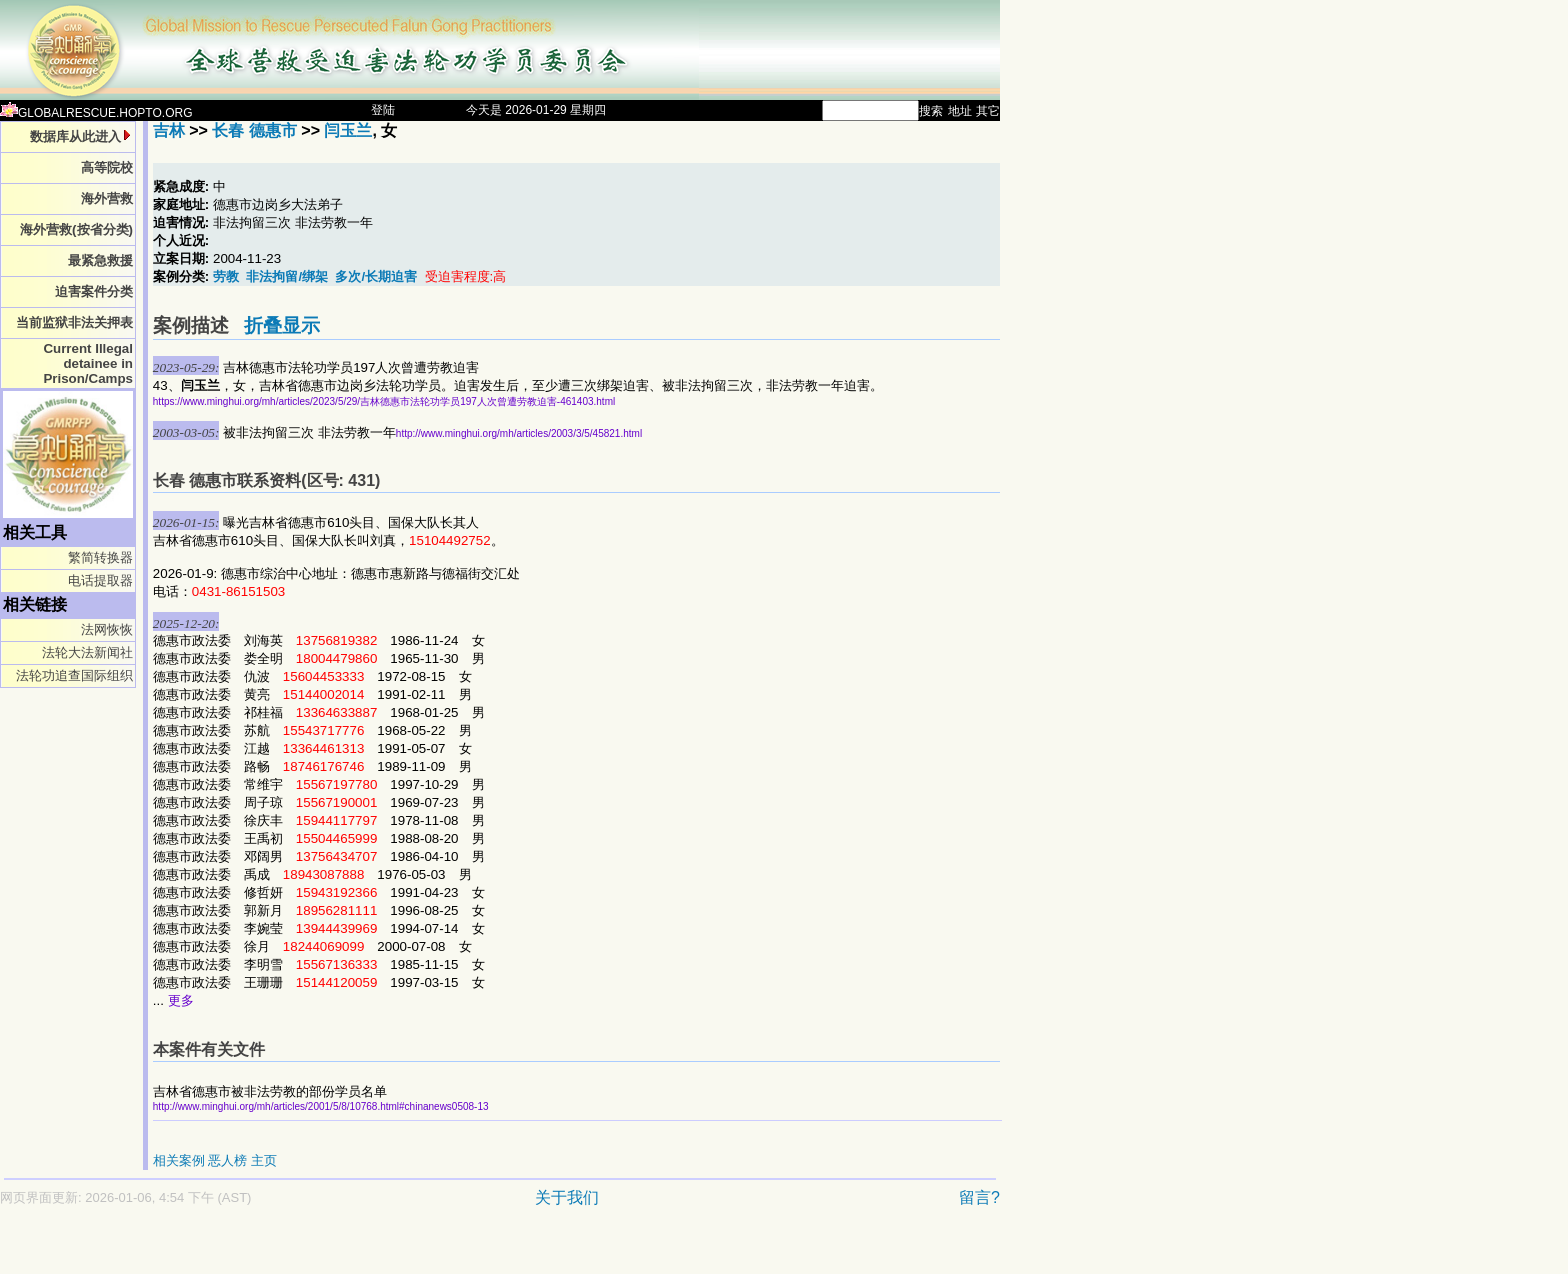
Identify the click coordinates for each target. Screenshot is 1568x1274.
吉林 (169, 130)
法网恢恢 (107, 629)
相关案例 (179, 1160)
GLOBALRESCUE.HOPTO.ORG (96, 113)
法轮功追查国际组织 (74, 675)
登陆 (383, 110)
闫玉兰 (348, 130)
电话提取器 (100, 580)
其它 (988, 111)
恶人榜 (227, 1160)
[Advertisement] (430, 1250)
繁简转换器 (100, 557)
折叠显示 (282, 325)
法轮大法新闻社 (87, 652)
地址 (960, 111)
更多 (181, 1000)
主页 (264, 1160)
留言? (979, 1197)
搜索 (931, 111)
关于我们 (567, 1197)
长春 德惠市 (254, 130)
